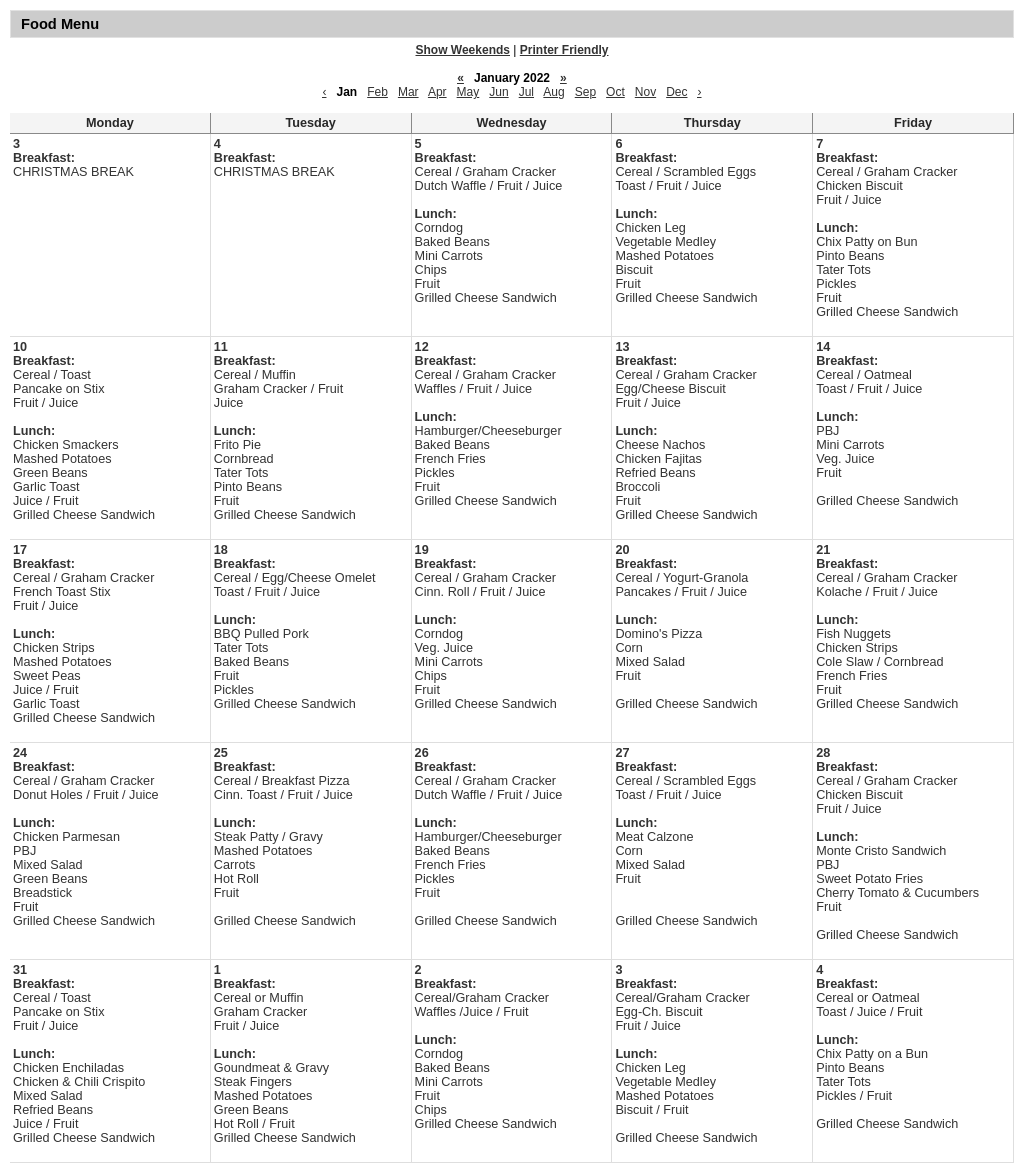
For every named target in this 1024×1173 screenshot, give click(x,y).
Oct (615, 92)
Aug (553, 92)
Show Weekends (463, 50)
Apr (437, 92)
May (468, 92)
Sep (585, 92)
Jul (526, 92)
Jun (498, 92)
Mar (408, 92)
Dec (676, 92)
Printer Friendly (564, 50)
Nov (645, 92)
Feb (377, 92)
